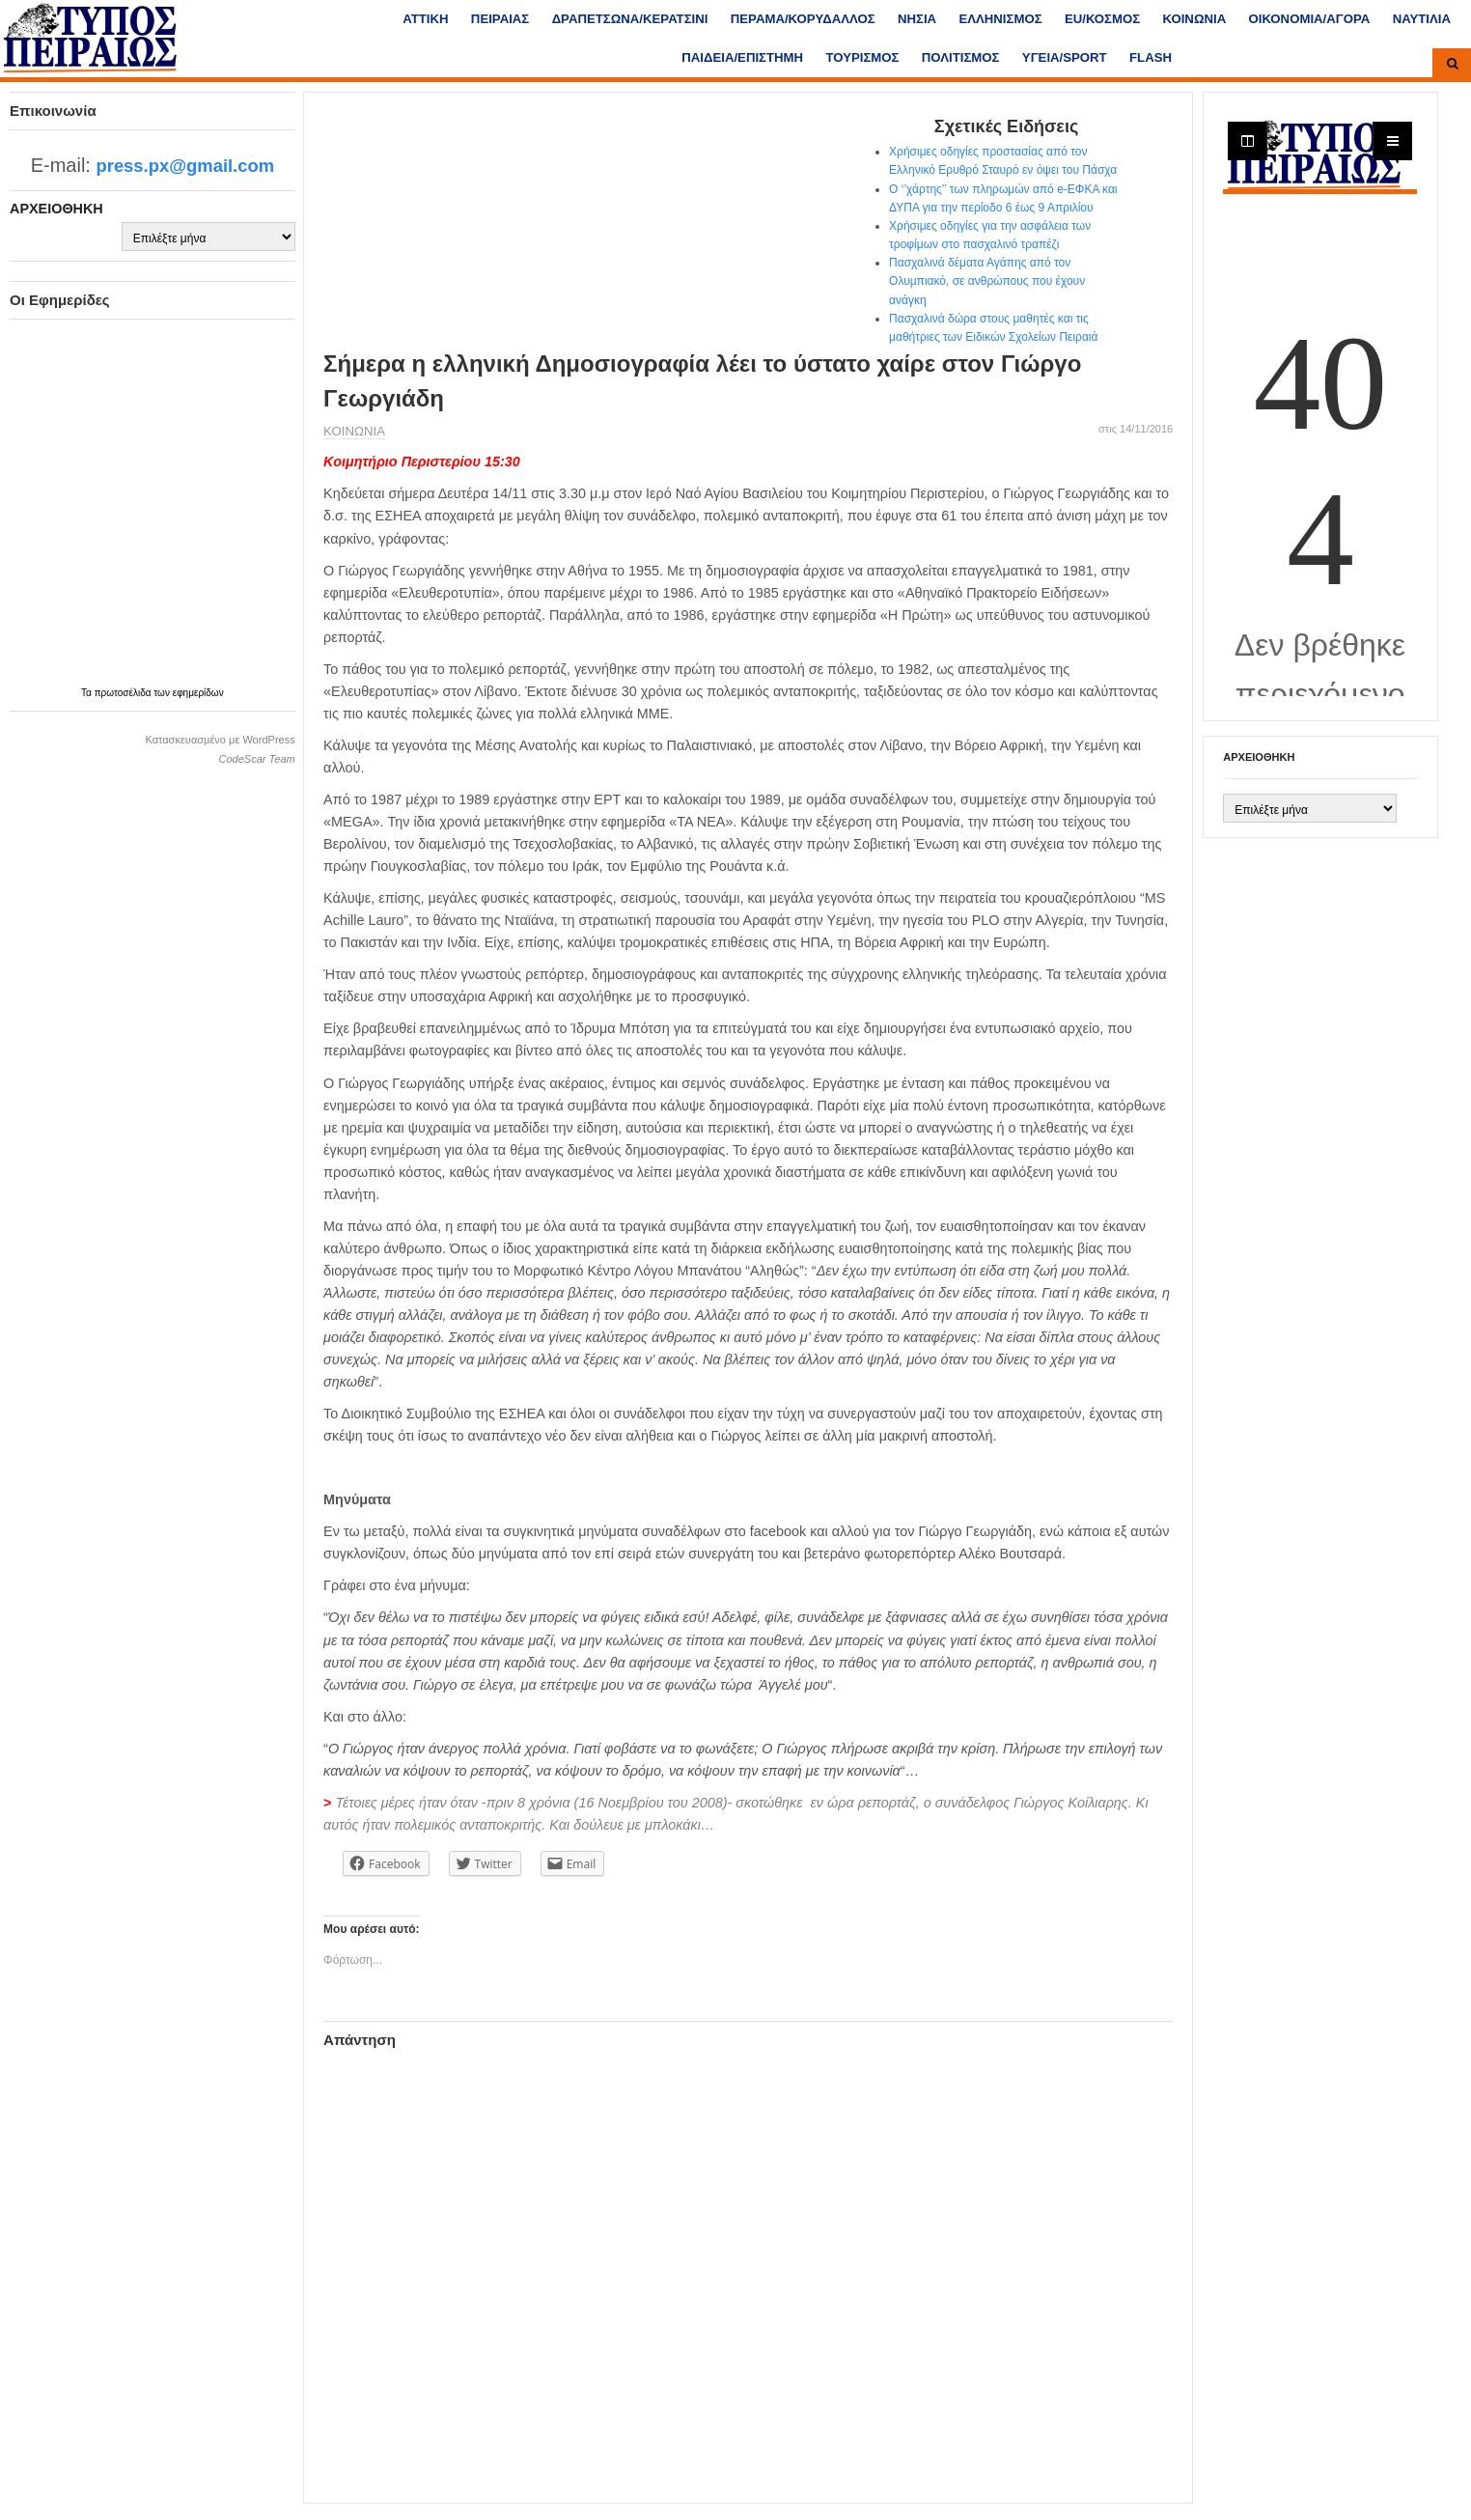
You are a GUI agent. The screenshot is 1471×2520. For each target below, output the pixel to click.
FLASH (1150, 57)
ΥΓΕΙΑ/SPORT (1064, 57)
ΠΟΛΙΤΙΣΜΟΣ (961, 57)
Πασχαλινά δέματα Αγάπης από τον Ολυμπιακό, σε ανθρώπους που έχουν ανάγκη (987, 281)
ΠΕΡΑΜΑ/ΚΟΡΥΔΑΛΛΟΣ (803, 19)
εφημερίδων (198, 692)
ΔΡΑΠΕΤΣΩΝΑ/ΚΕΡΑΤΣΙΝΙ (630, 19)
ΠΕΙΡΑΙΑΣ (500, 19)
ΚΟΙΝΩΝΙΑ (1195, 19)
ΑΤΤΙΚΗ (425, 19)
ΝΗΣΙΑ (917, 19)
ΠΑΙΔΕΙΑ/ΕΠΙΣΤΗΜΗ (742, 57)
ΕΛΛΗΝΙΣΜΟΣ (999, 19)
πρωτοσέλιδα (124, 692)
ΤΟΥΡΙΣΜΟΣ (862, 57)
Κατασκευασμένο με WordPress (219, 739)
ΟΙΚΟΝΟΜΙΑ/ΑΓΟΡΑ (1310, 19)
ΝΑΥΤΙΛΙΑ (1422, 19)
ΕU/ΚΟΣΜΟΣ (1102, 19)
